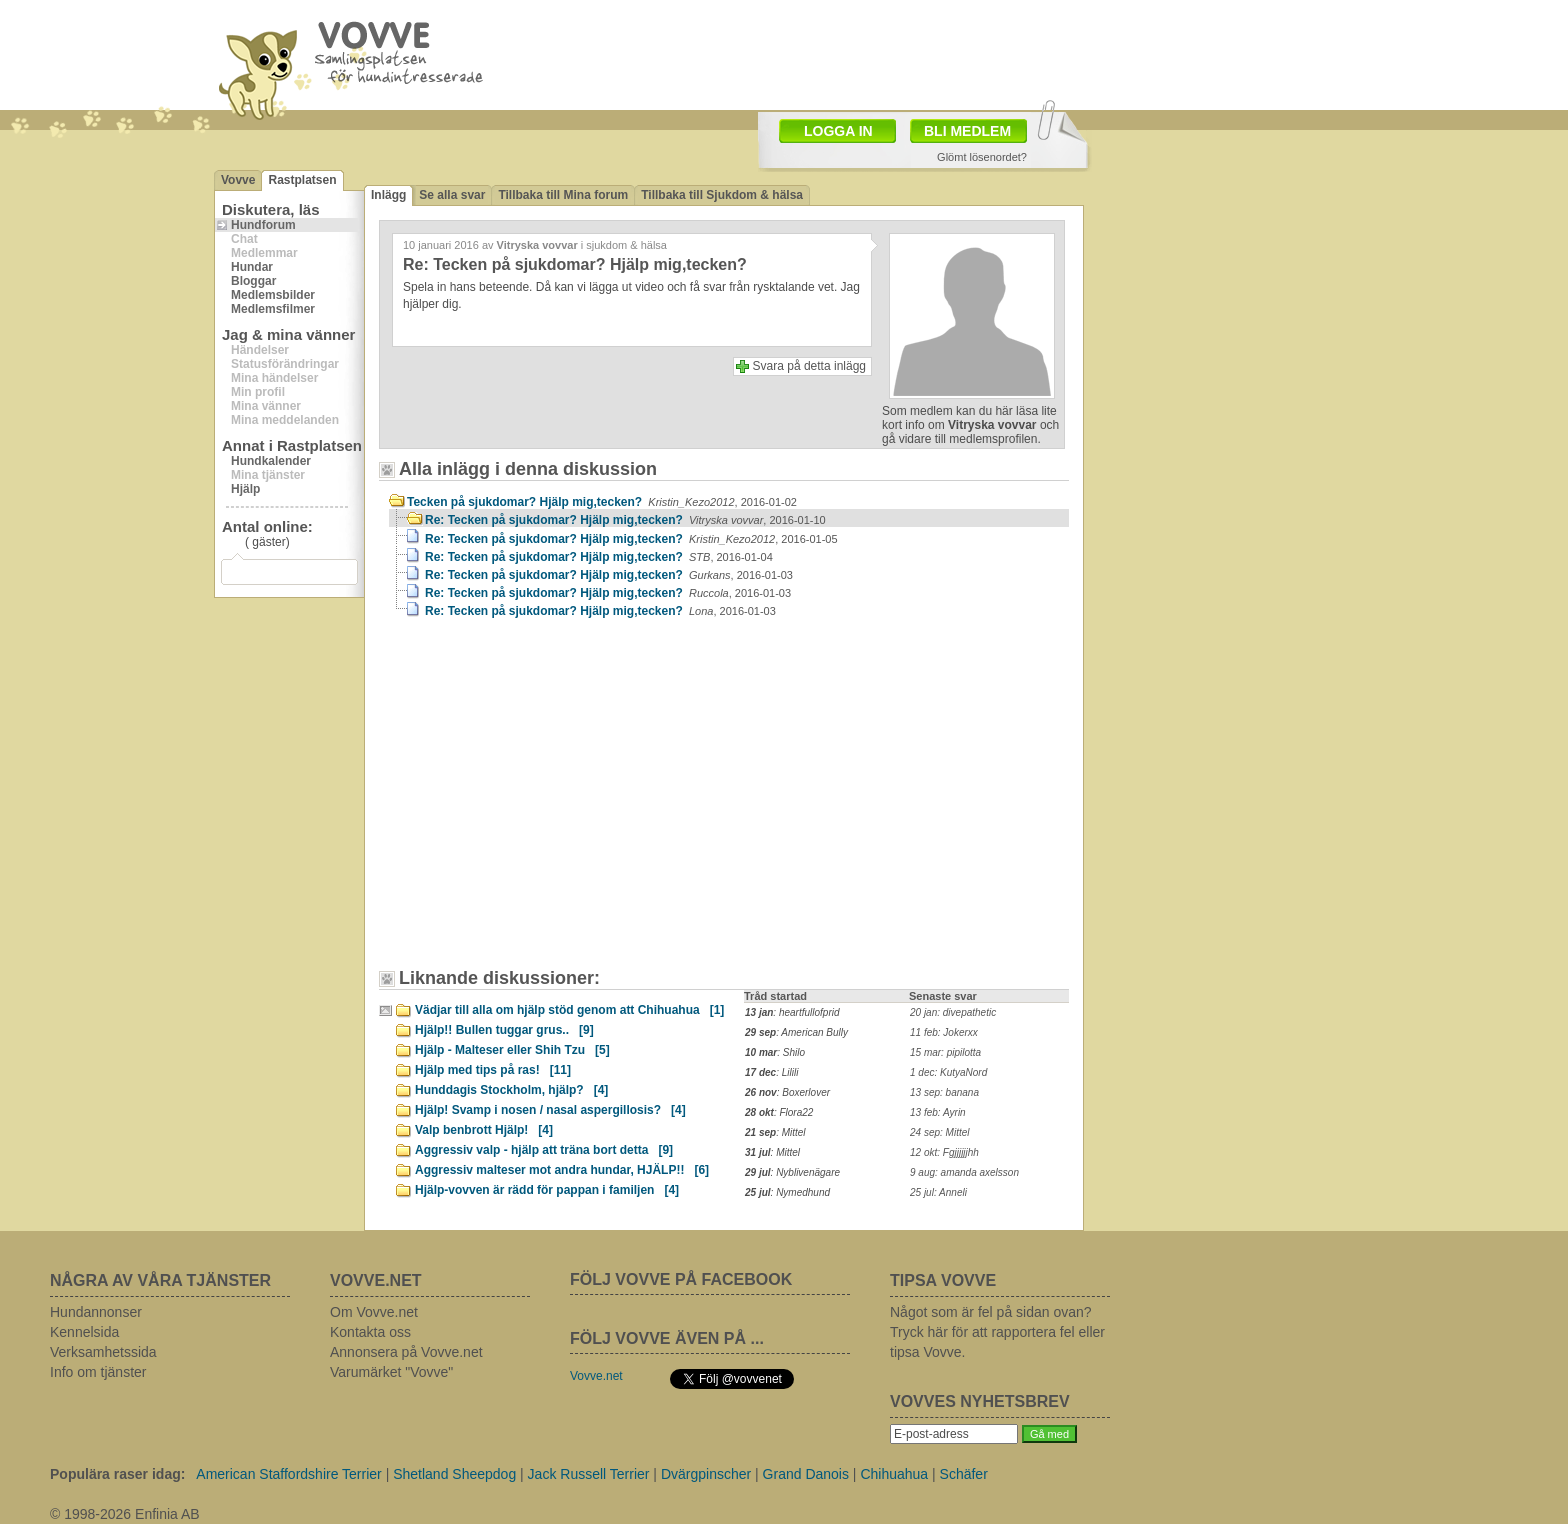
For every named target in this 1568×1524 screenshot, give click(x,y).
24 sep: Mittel (939, 1132)
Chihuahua (894, 1474)
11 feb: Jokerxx (944, 1032)
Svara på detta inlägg (809, 366)
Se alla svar (452, 195)
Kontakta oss (370, 1332)
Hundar (252, 267)
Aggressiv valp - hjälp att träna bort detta (544, 1150)
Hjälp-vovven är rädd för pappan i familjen (547, 1190)
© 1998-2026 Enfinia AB (125, 1514)
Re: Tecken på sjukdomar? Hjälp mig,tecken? (625, 520)
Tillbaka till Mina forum (563, 195)
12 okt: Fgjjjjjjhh (944, 1152)
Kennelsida (84, 1332)
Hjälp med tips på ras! (493, 1070)
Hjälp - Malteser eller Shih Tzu (512, 1050)
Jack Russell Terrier (589, 1474)
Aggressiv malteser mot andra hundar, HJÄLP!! (562, 1170)
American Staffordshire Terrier (288, 1474)
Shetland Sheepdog (454, 1474)
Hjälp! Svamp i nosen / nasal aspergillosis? (550, 1110)
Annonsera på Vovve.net (406, 1352)
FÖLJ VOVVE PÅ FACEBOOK (681, 1279)
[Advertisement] (559, 803)
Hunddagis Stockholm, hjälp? (511, 1090)
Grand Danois (806, 1474)
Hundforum (263, 225)
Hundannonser (96, 1312)
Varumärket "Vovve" (391, 1372)
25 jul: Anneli (938, 1192)
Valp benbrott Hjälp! (484, 1130)
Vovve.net (596, 1376)
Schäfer (964, 1474)
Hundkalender (271, 461)
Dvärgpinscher (706, 1474)
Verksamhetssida (103, 1352)
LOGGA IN (838, 131)
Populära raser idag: (117, 1474)
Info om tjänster (98, 1372)
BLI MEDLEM (967, 131)
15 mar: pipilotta (945, 1052)
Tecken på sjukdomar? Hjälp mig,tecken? (602, 502)
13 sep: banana (944, 1092)
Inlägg (388, 195)
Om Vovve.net (374, 1312)
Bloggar (253, 281)
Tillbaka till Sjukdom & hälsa (722, 195)
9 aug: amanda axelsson (964, 1172)
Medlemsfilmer (273, 309)
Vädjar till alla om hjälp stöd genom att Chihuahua (569, 1010)
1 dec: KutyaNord (948, 1072)
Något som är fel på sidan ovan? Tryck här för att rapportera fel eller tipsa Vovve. (997, 1332)
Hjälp (245, 489)
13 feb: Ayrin (938, 1112)
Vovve (238, 180)
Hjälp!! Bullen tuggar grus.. (504, 1030)
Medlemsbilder (273, 295)
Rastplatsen (302, 180)
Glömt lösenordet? (982, 157)
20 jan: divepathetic (953, 1012)
